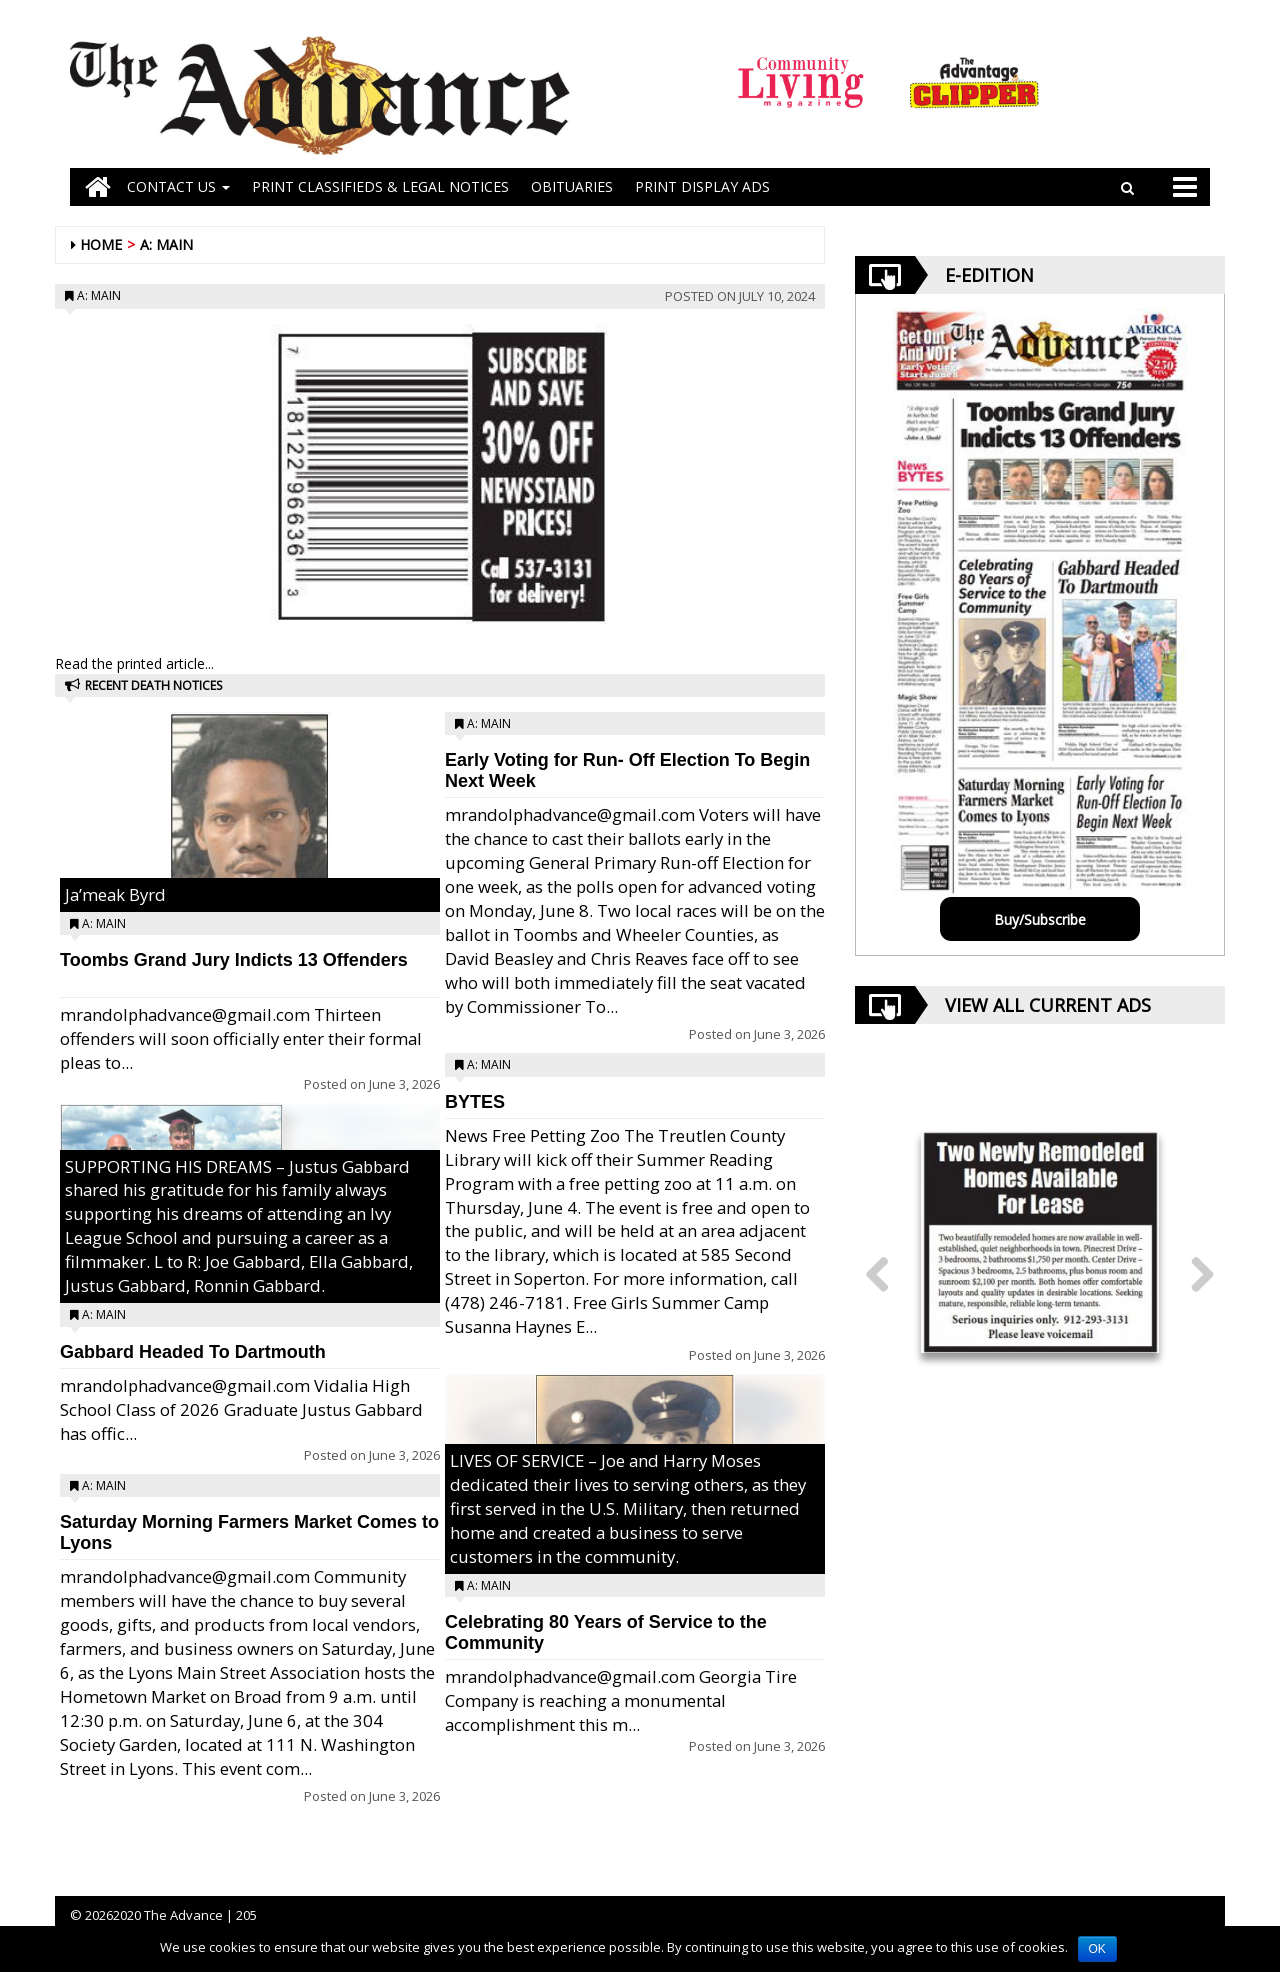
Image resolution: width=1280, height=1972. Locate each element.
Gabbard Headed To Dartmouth (193, 1352)
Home (101, 244)
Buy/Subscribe (1040, 919)
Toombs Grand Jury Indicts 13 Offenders (234, 960)
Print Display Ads (702, 186)
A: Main (166, 244)
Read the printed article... (134, 663)
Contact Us (178, 186)
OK (1097, 1949)
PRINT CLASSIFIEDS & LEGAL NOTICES (380, 186)
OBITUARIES (572, 186)
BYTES (475, 1102)
